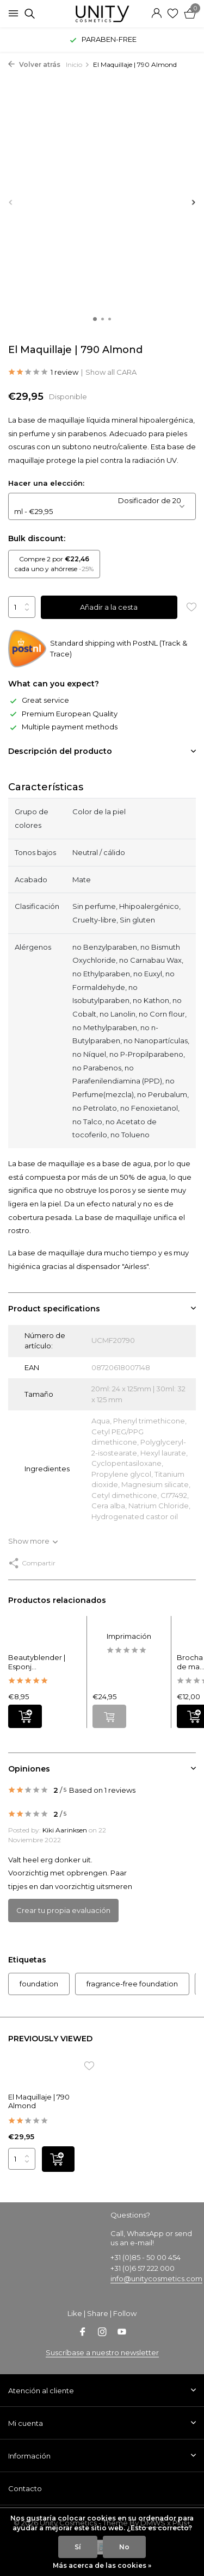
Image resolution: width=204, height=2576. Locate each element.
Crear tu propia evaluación (63, 1910)
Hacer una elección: (46, 483)
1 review (43, 372)
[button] (95, 319)
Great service (38, 700)
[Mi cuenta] (156, 14)
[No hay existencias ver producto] (109, 1716)
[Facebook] (82, 2332)
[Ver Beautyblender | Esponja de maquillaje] (44, 1635)
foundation (39, 1983)
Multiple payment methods (63, 726)
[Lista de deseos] (172, 13)
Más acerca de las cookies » (102, 2565)
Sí (78, 2547)
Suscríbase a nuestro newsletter (102, 2352)
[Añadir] (25, 1716)
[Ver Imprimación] (129, 1624)
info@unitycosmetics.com (156, 2278)
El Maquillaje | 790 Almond (39, 2101)
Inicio (78, 64)
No (124, 2547)
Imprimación (129, 1636)
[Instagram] (102, 2332)
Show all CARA (111, 372)
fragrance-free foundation (132, 1983)
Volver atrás (34, 64)
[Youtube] (122, 2332)
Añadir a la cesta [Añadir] (109, 607)
